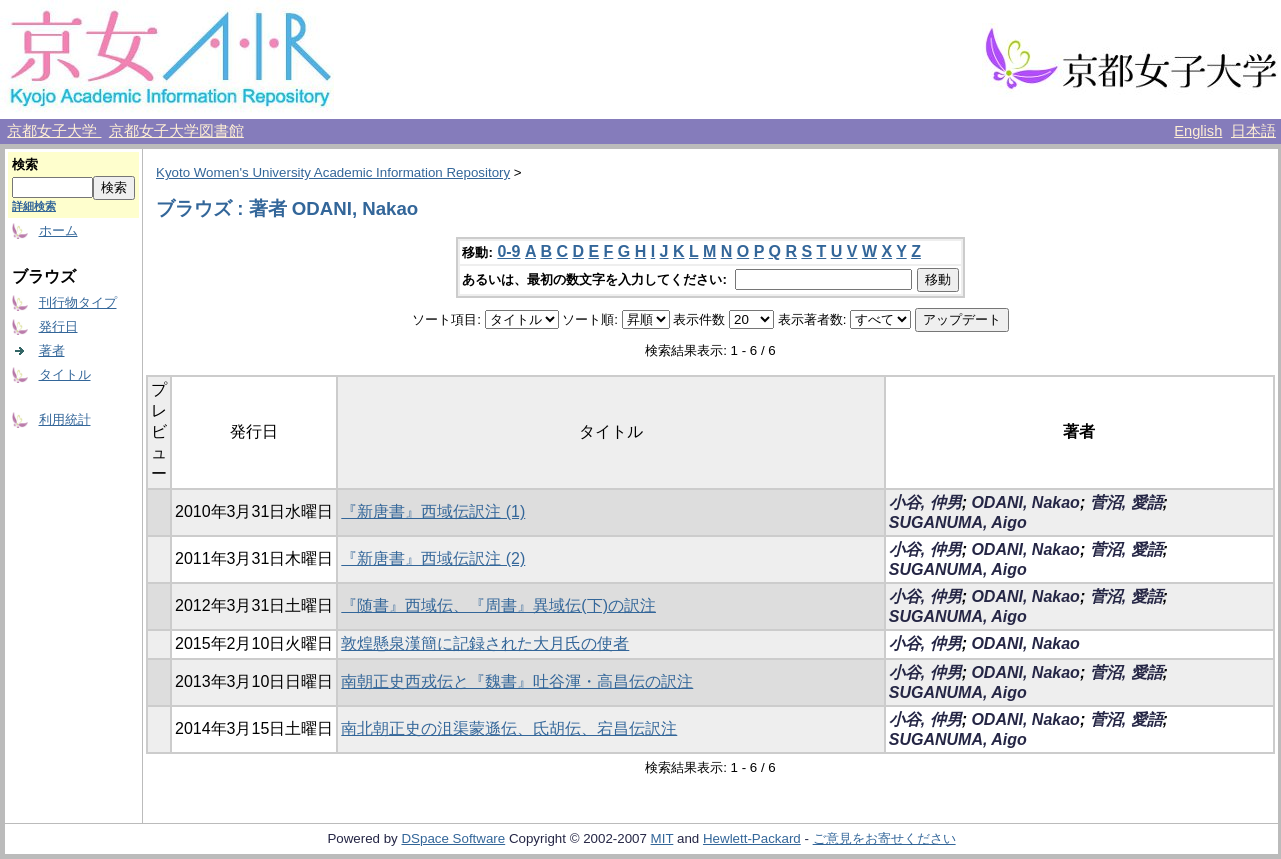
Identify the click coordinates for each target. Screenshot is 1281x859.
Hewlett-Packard (752, 838)
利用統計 (65, 419)
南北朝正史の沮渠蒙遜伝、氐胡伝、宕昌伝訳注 (509, 728)
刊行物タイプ (78, 302)
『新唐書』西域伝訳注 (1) (433, 511)
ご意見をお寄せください (884, 838)
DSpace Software (453, 838)
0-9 (508, 251)
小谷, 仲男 (925, 502)
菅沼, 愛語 (1126, 502)
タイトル (65, 374)
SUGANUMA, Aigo (958, 522)
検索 (25, 164)
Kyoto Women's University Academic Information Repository (333, 172)
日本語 (1253, 131)
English (1198, 131)
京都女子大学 (54, 131)
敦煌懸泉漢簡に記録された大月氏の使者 (485, 643)
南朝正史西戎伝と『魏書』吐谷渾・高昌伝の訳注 (517, 681)
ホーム (58, 230)
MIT (662, 838)
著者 (52, 350)
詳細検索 (34, 206)
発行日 (58, 326)
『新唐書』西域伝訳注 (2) (433, 558)
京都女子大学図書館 (176, 131)
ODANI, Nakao (1025, 502)
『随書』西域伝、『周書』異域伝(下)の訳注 (498, 605)
